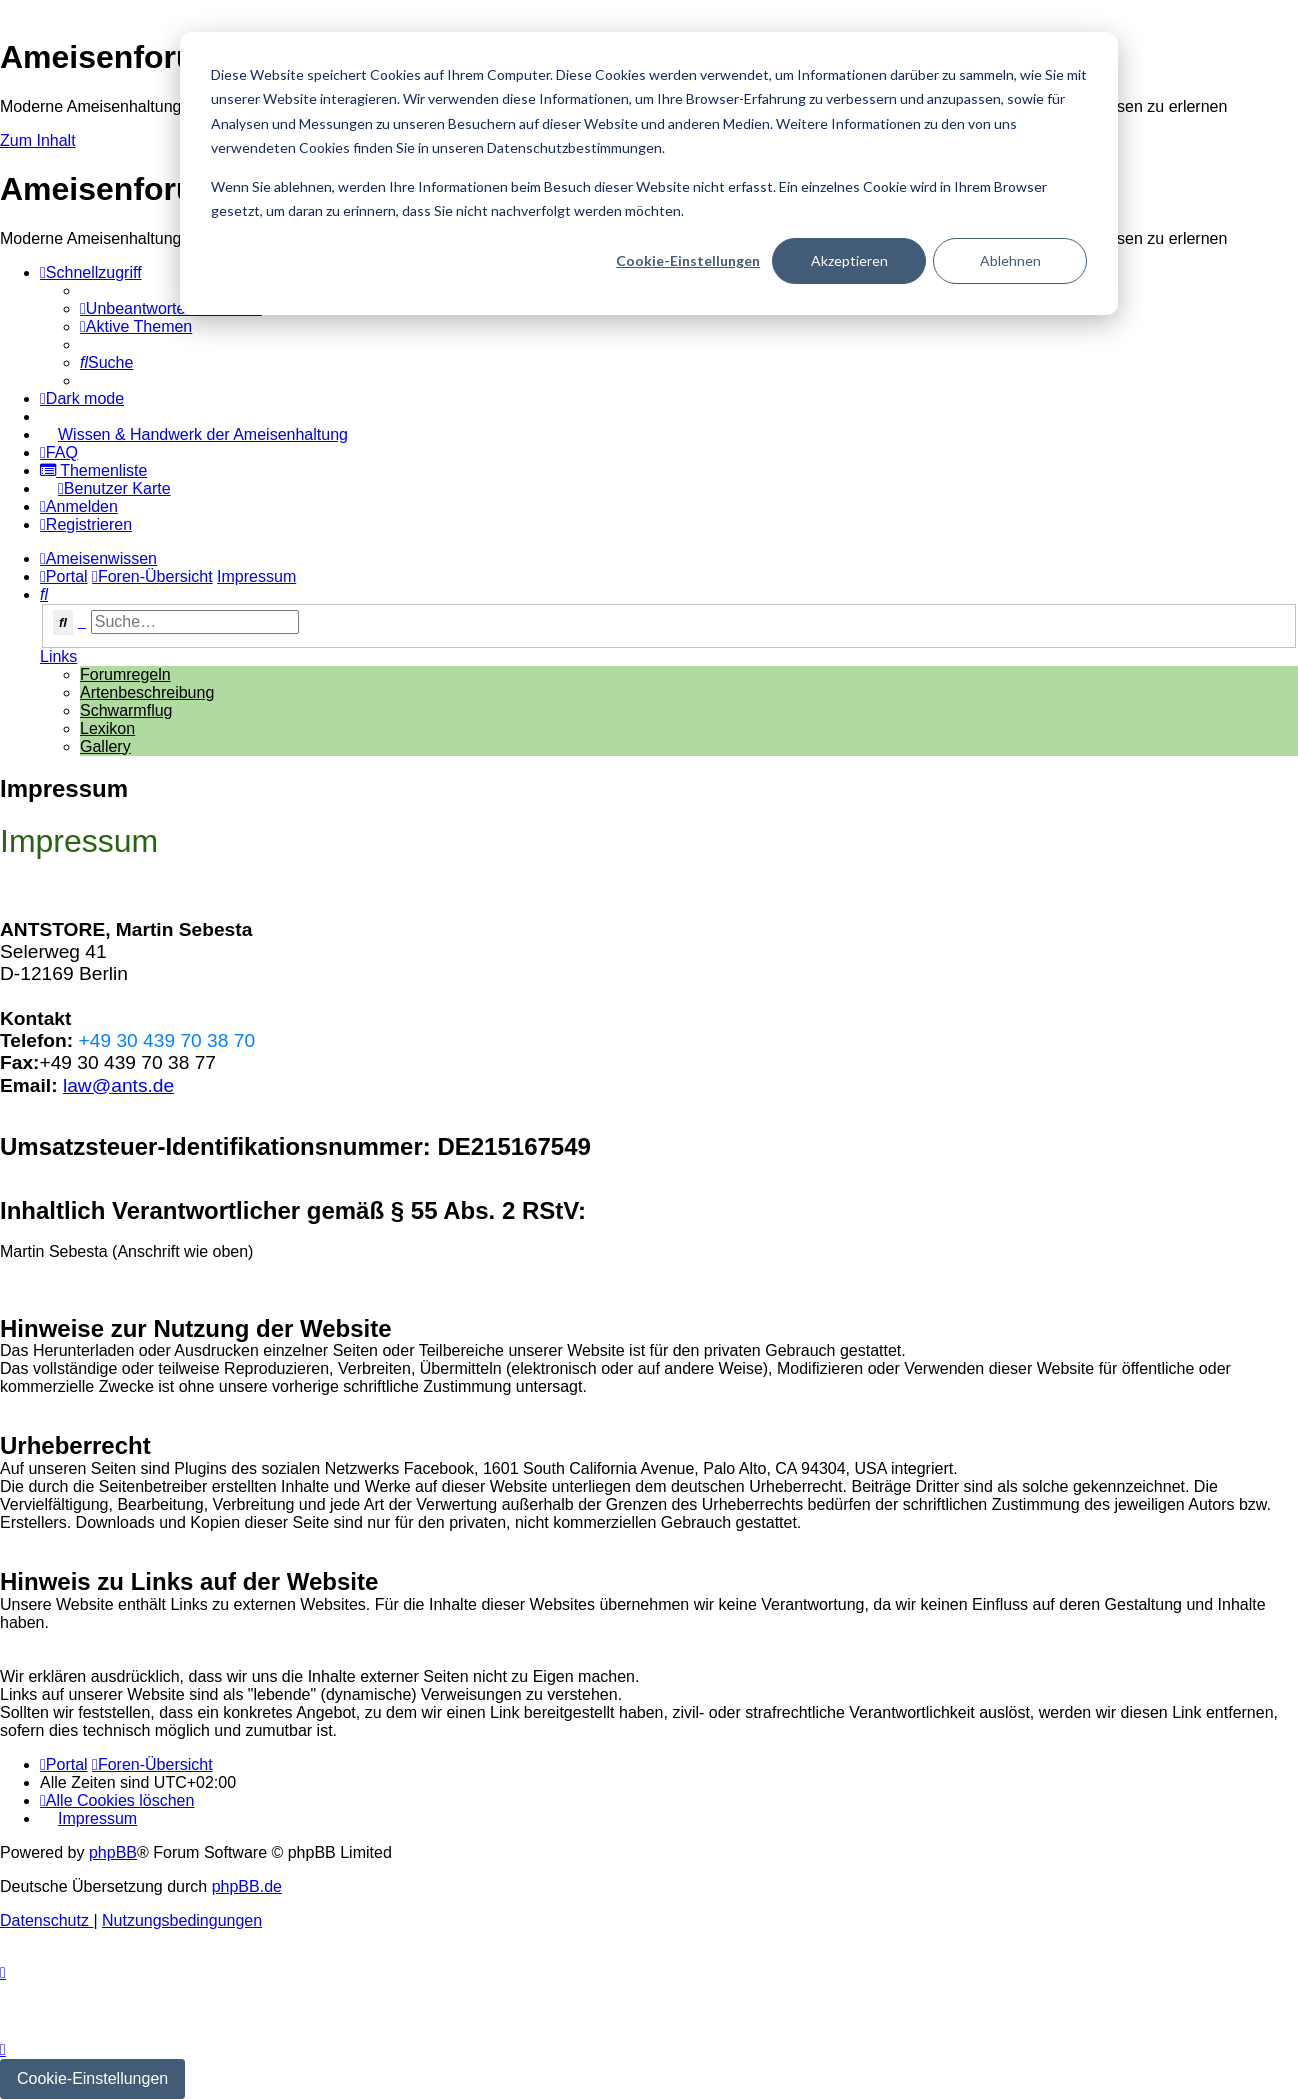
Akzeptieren (849, 260)
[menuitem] (171, 308)
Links (58, 656)
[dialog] (649, 173)
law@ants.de (118, 1085)
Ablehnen (1010, 260)
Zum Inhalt (38, 140)
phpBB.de (247, 1886)
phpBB (113, 1852)
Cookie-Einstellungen (688, 260)
